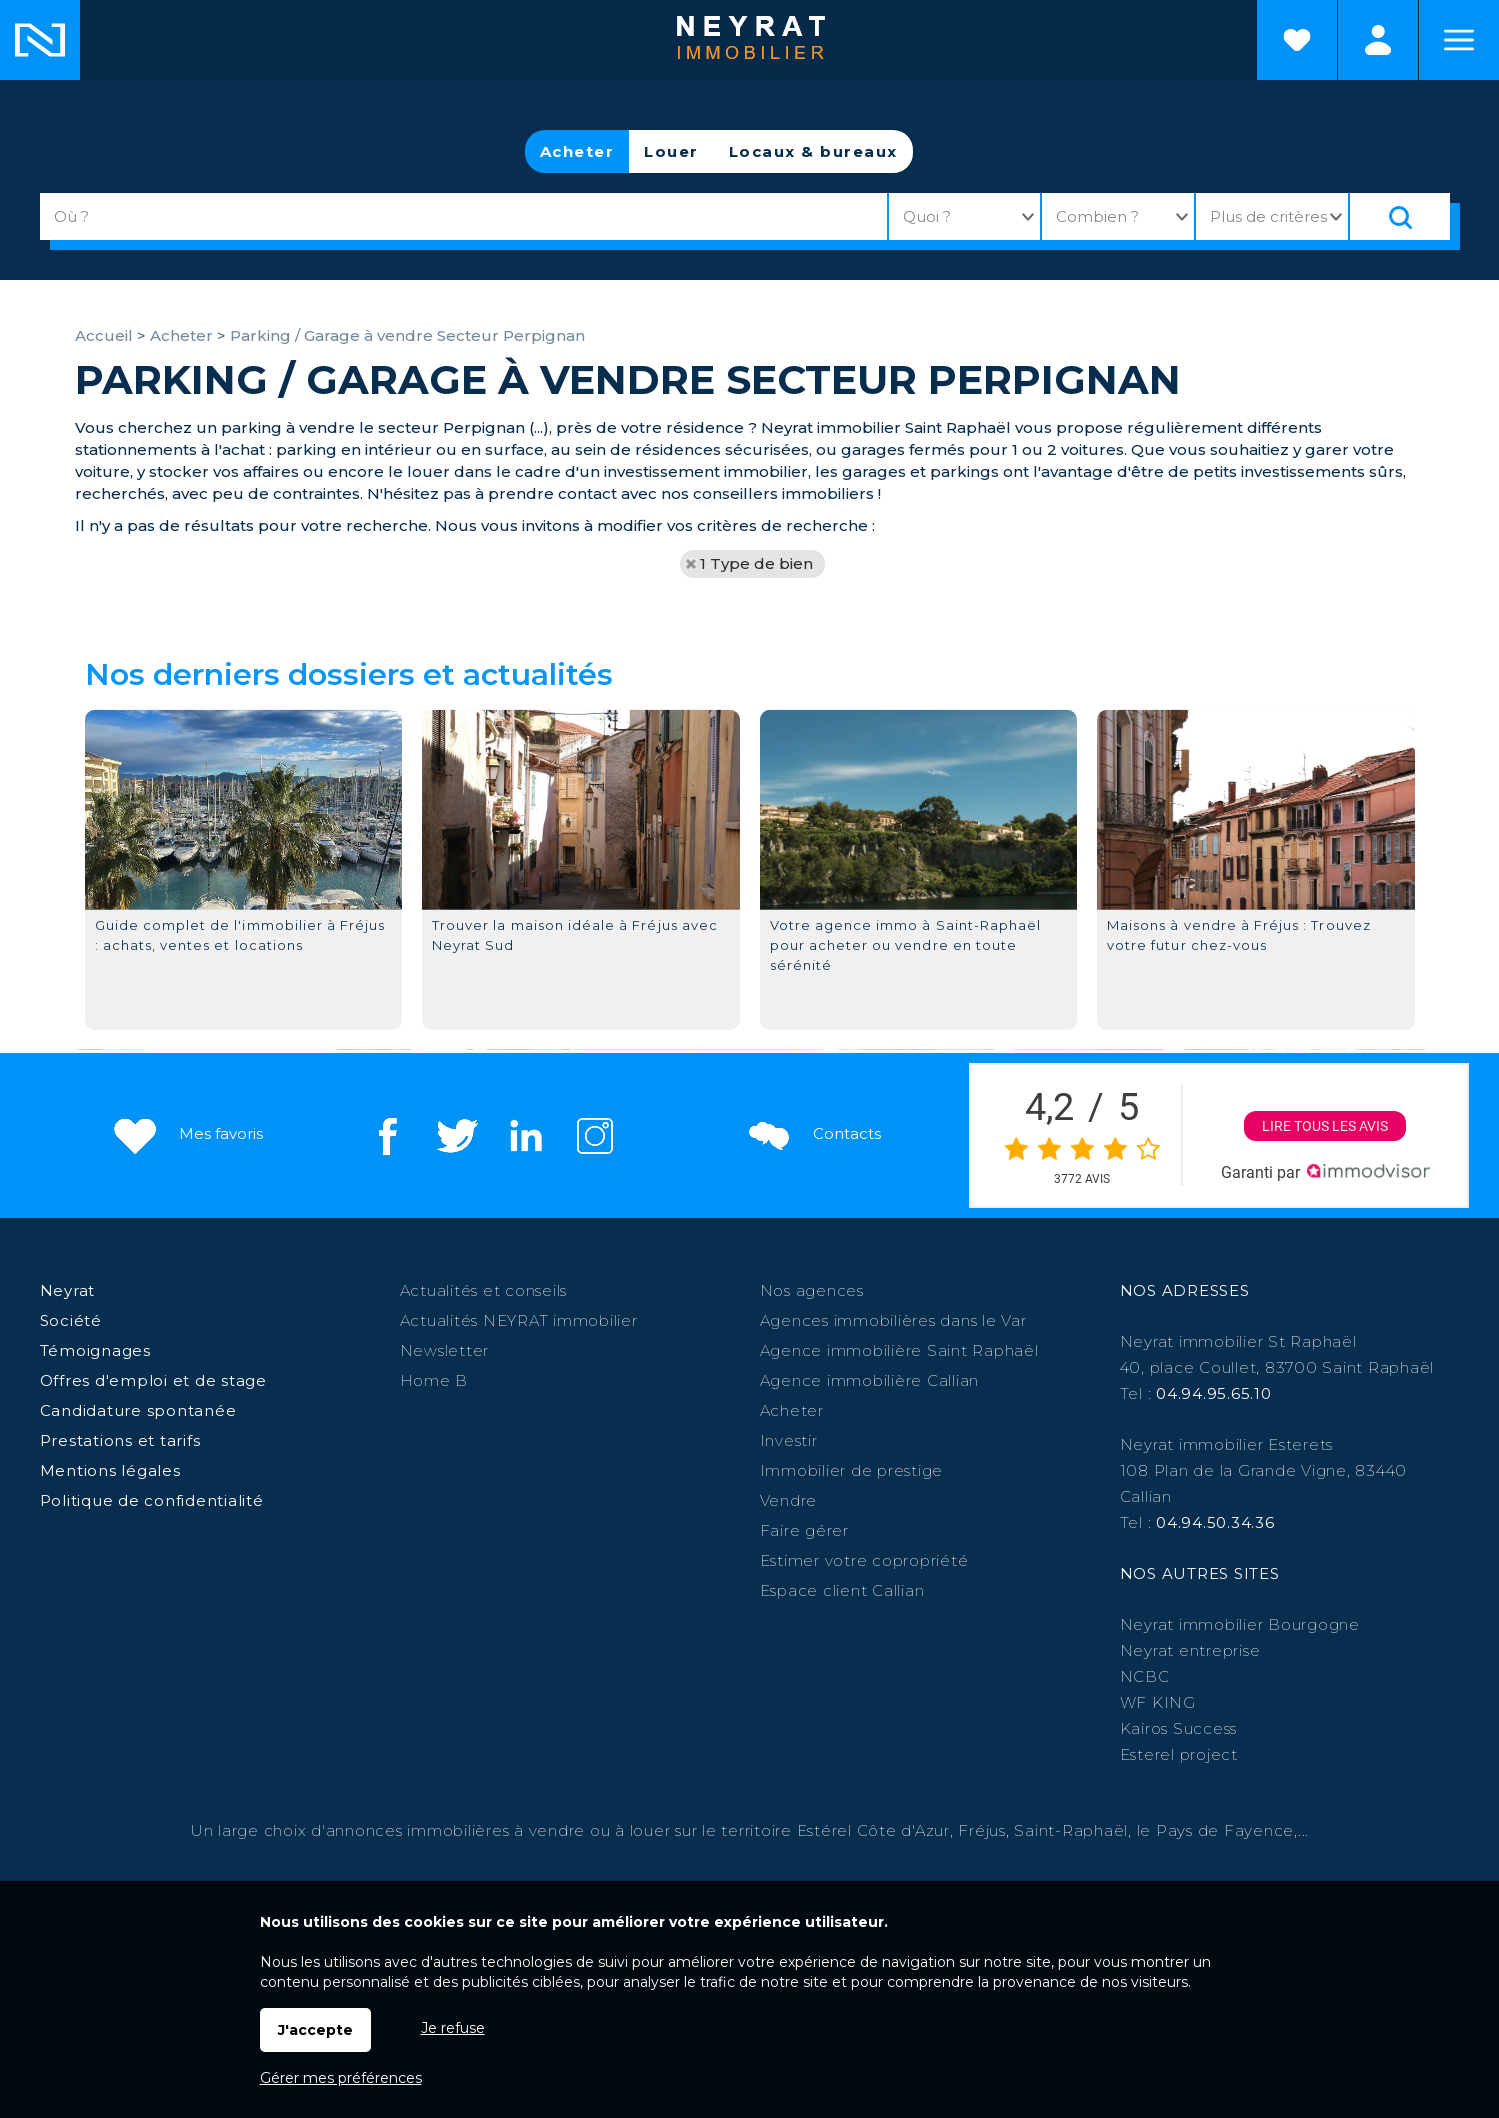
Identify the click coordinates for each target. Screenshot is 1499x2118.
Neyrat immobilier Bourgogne (1240, 1624)
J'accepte (315, 2030)
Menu (1459, 40)
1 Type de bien (756, 563)
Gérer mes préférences (341, 2078)
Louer (671, 151)
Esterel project (1179, 1754)
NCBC (1145, 1676)
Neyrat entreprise (1190, 1650)
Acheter (577, 151)
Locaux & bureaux (813, 151)
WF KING (1158, 1702)
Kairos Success (1179, 1728)
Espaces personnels (1378, 40)
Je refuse (453, 2028)
